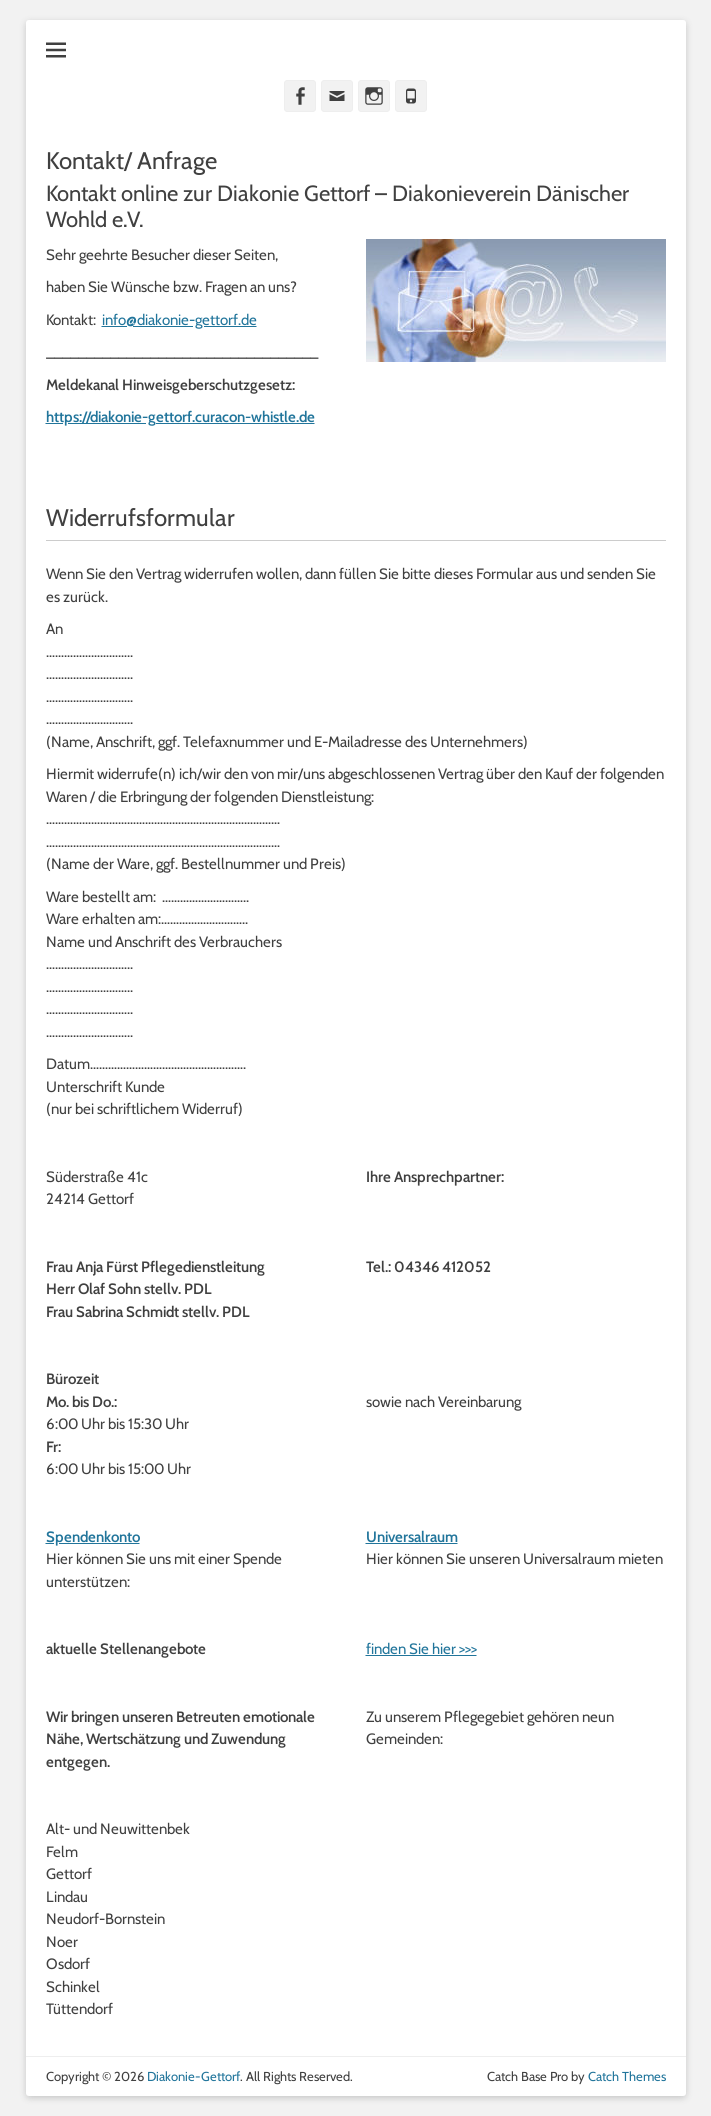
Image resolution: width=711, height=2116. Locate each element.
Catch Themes (627, 2076)
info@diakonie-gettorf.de (179, 320)
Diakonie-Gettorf (193, 2076)
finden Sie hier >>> (421, 1649)
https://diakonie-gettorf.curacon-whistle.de (180, 417)
